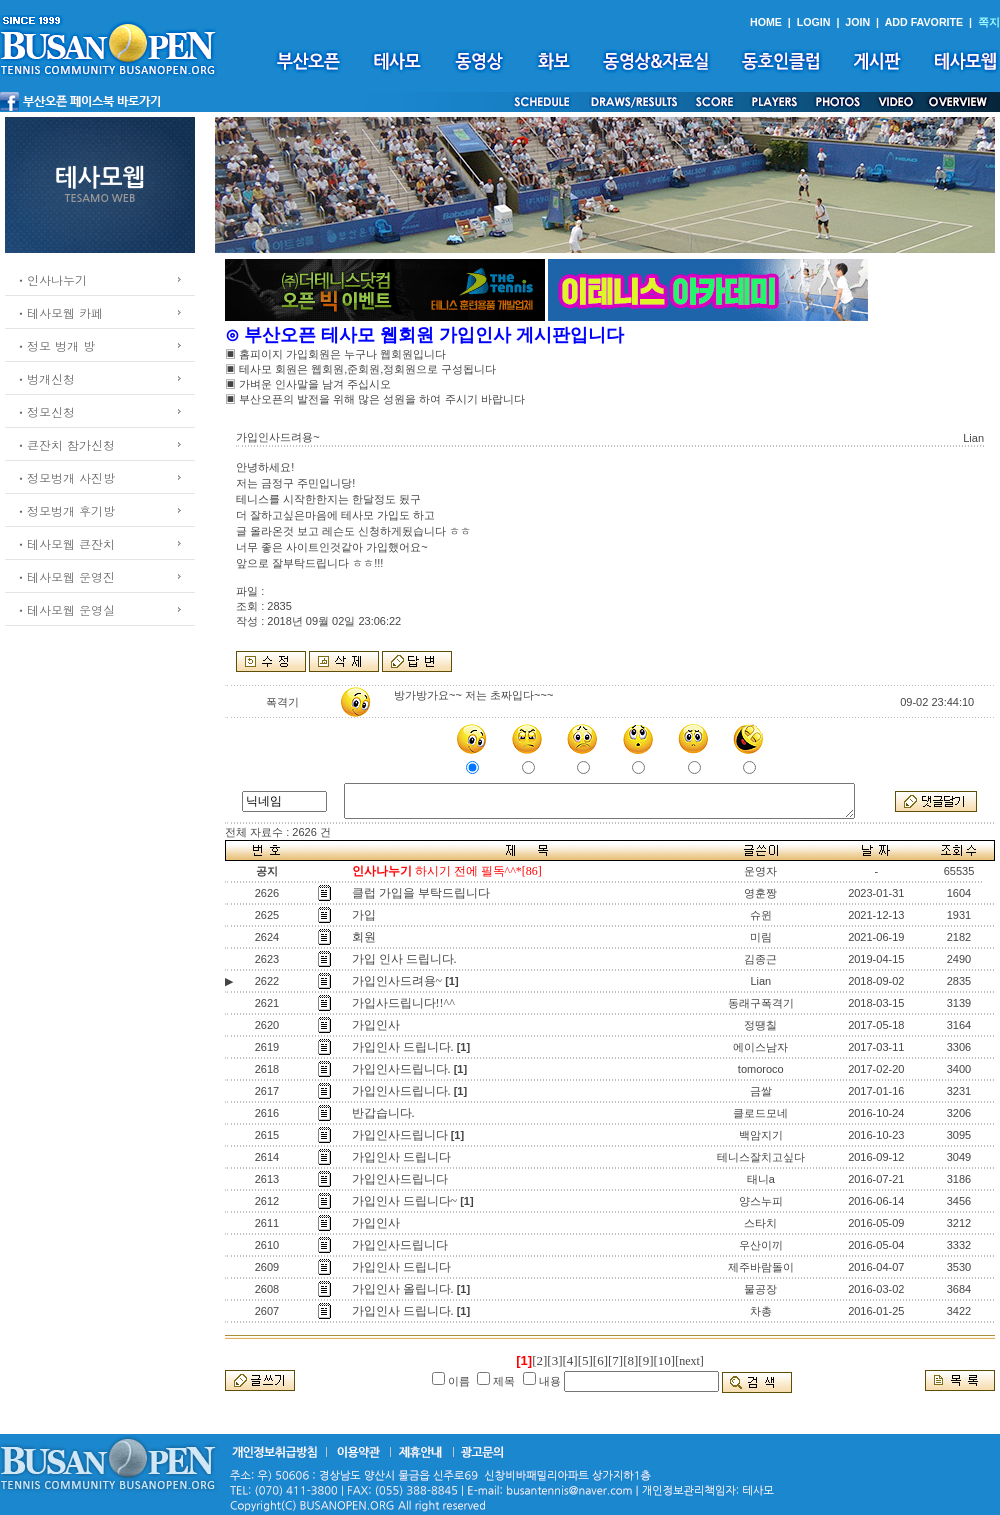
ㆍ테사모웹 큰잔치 (65, 543)
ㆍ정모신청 (45, 411)
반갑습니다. (383, 1113)
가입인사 (376, 1025)
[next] (689, 1361)
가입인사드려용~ (397, 981)
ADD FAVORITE (924, 22)
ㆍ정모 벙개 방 (55, 345)
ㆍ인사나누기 (51, 279)
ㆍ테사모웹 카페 (59, 312)
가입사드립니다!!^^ (403, 1003)
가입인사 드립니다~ (405, 1201)
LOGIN (814, 22)
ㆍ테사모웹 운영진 (65, 576)
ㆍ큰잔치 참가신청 (65, 444)
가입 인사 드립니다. (404, 959)
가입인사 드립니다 (401, 1157)
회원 (364, 937)
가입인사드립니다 (400, 1135)
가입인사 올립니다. (403, 1289)
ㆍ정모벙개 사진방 (65, 477)
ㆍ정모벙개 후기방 (65, 510)
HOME (766, 22)
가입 (364, 915)
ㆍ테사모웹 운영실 (65, 609)
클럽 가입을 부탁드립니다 (421, 893)
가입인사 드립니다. (403, 1047)
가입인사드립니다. (401, 1069)
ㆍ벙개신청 (45, 378)
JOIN (857, 22)
